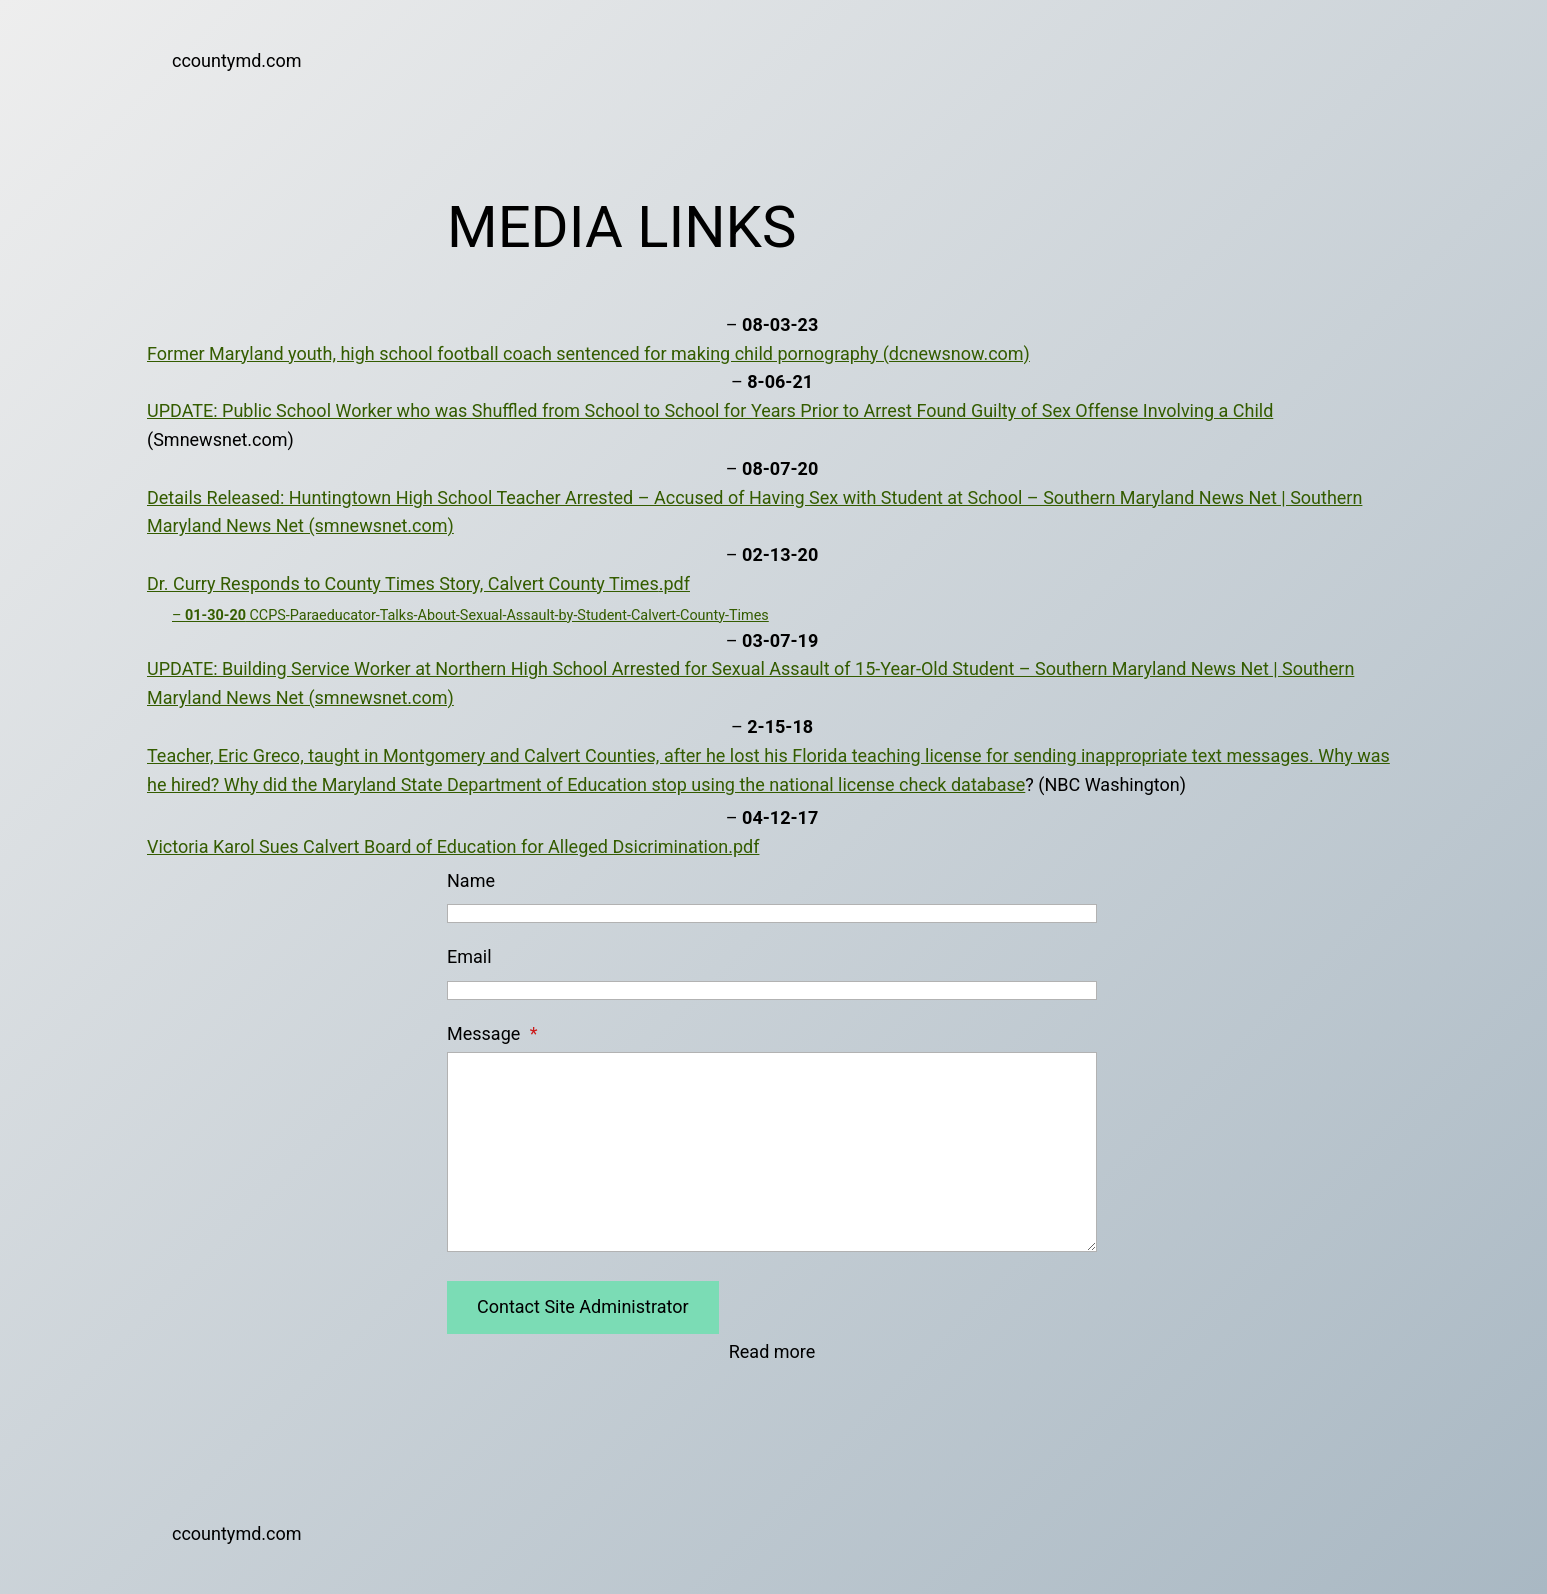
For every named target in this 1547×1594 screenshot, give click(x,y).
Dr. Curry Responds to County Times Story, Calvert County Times (403, 583)
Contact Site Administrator (583, 1306)
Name (471, 880)
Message (492, 1033)
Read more (772, 1352)
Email (469, 956)
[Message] (772, 1152)
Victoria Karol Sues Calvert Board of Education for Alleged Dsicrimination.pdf (453, 846)
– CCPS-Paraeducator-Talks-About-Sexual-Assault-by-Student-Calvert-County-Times (470, 615)
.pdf (674, 583)
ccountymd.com (237, 60)
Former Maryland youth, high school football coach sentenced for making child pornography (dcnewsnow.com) (588, 353)
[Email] (772, 990)
